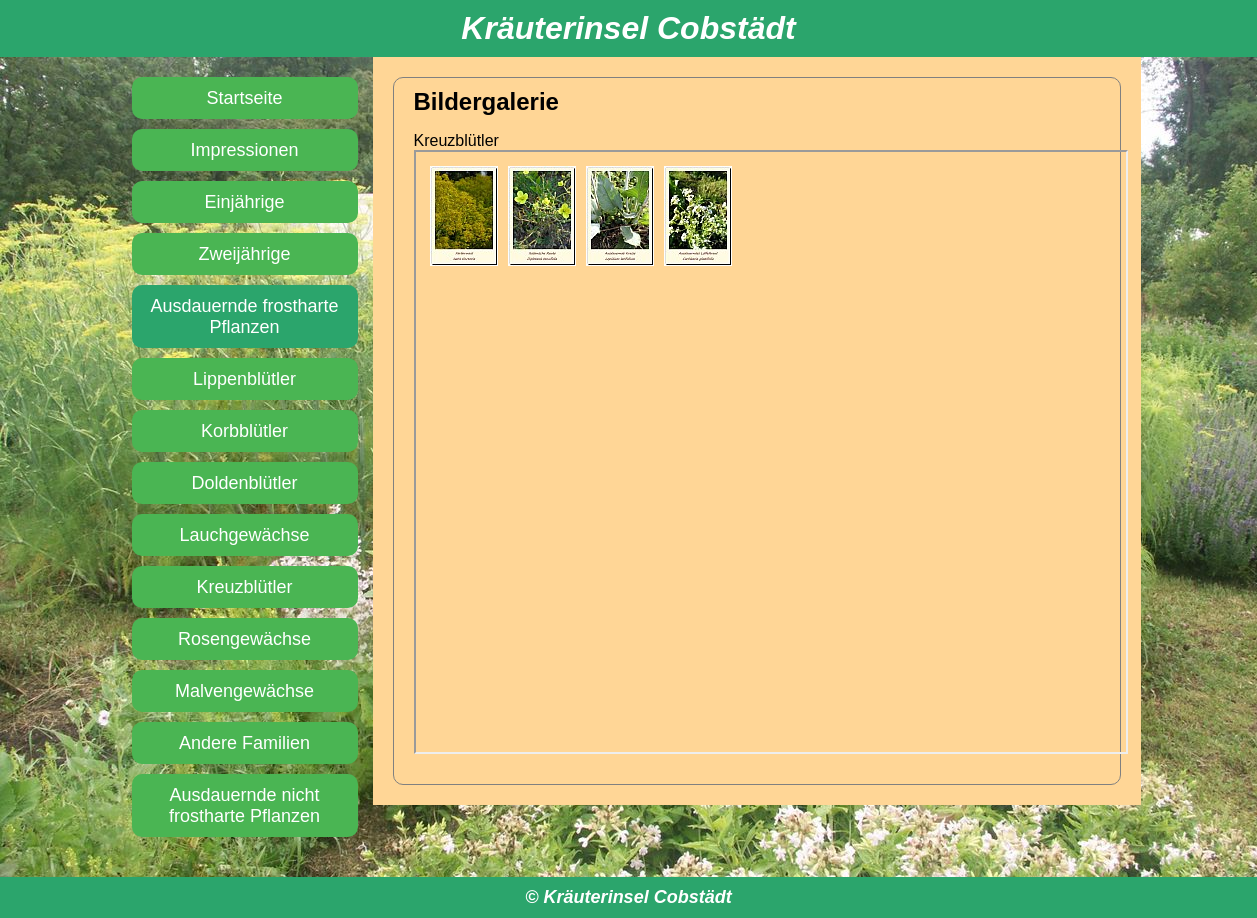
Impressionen (244, 150)
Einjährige (244, 202)
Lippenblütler (244, 379)
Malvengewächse (244, 691)
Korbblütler (244, 431)
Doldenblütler (244, 483)
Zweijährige (244, 254)
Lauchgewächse (244, 535)
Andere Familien (244, 743)
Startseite (244, 98)
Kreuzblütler (244, 587)
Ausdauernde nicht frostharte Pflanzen (244, 805)
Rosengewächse (244, 639)
